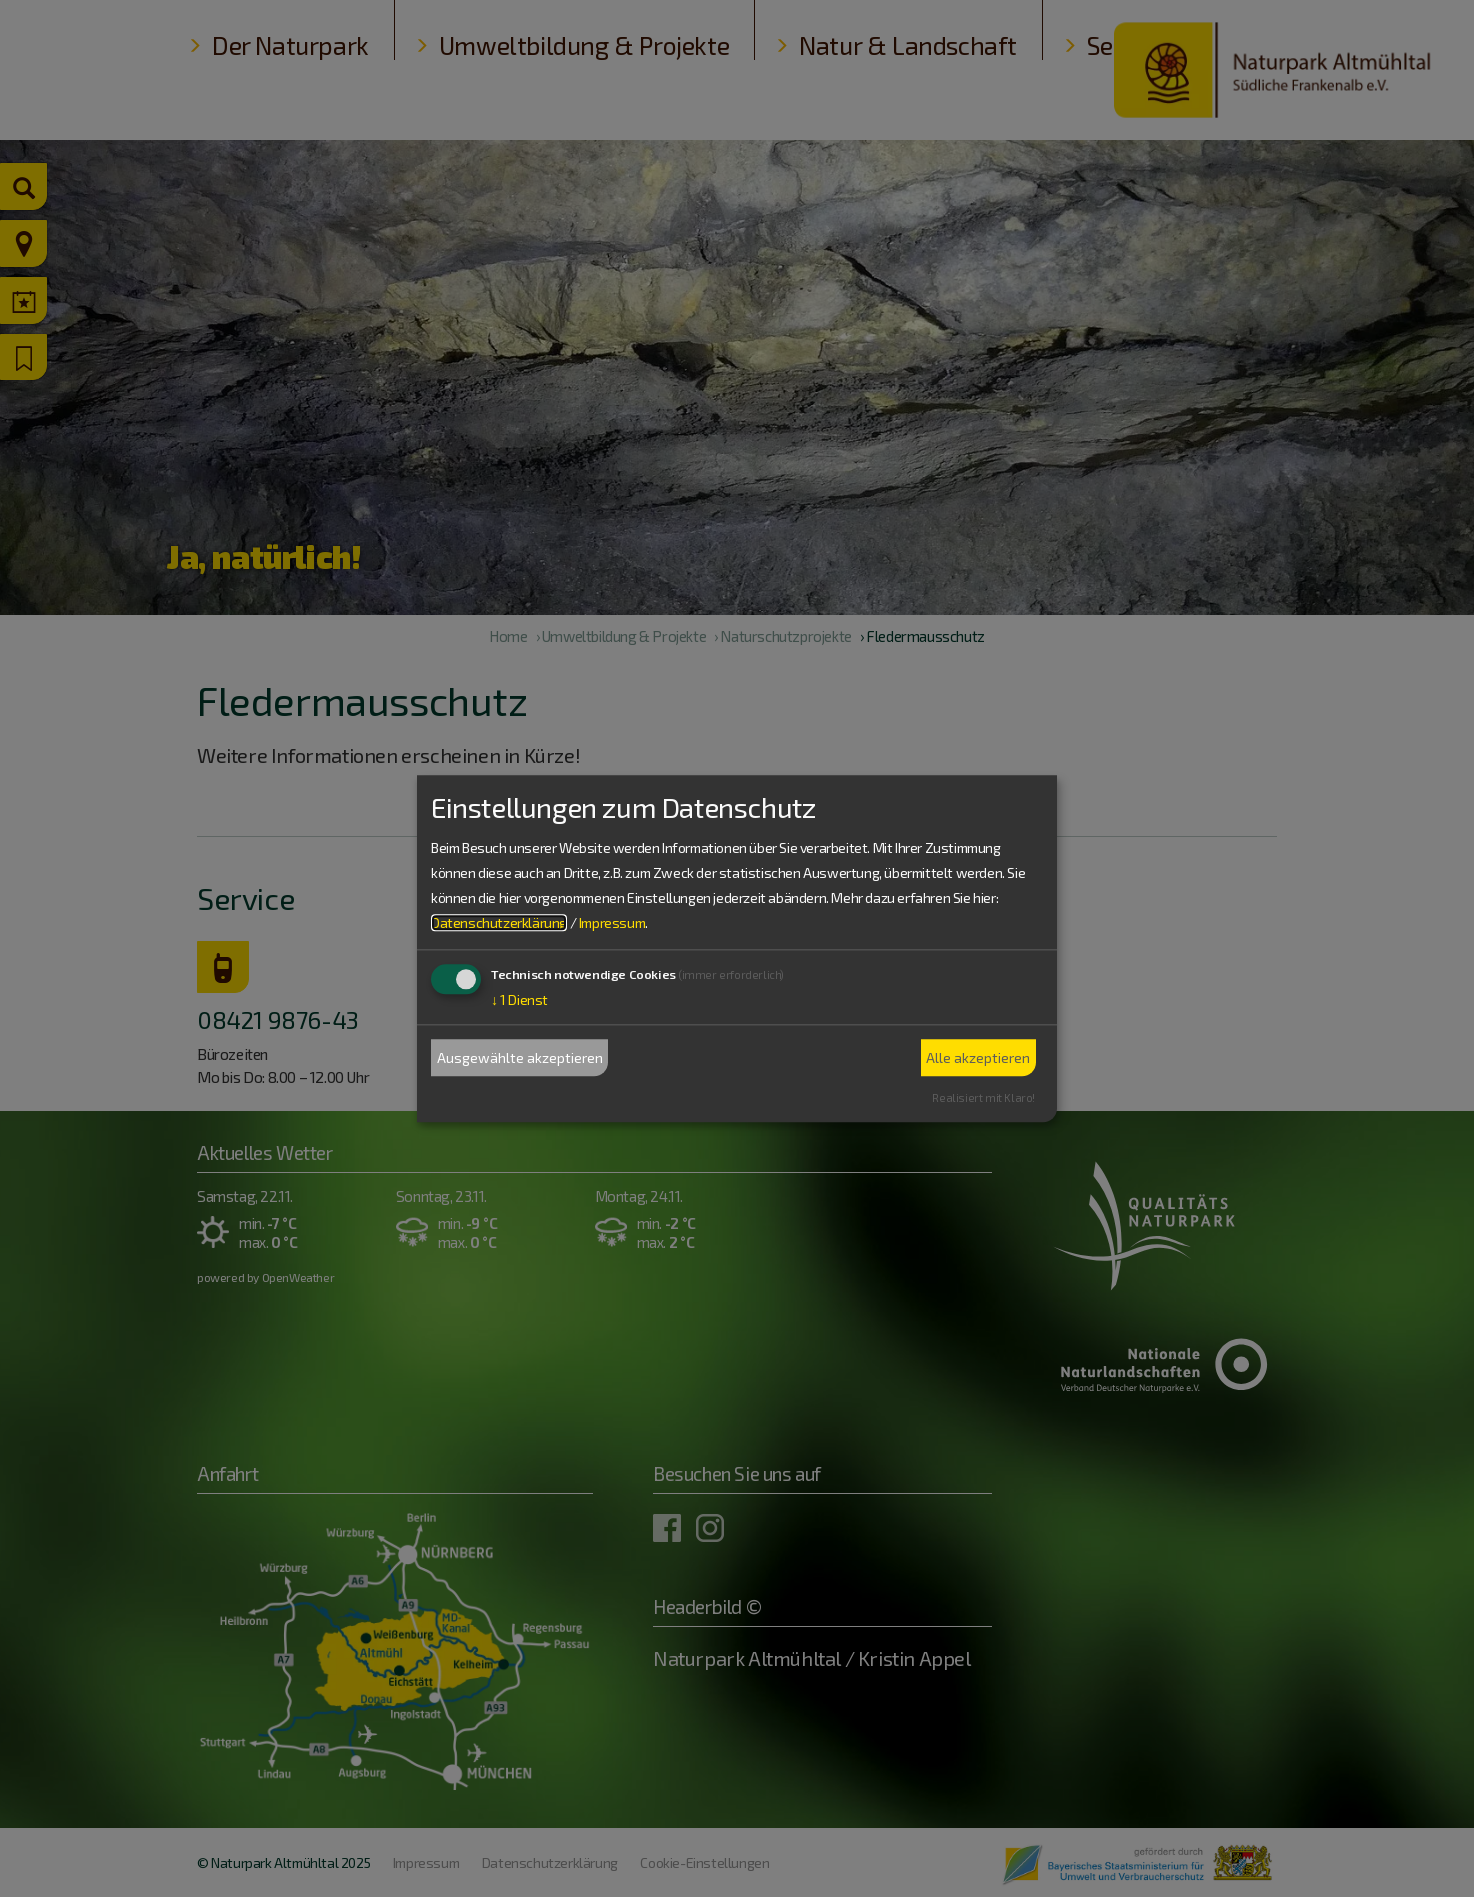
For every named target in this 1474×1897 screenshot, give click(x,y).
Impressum (612, 923)
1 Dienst (519, 1000)
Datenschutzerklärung (499, 923)
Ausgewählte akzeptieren (520, 1057)
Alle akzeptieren (978, 1057)
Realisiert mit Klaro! (983, 1097)
